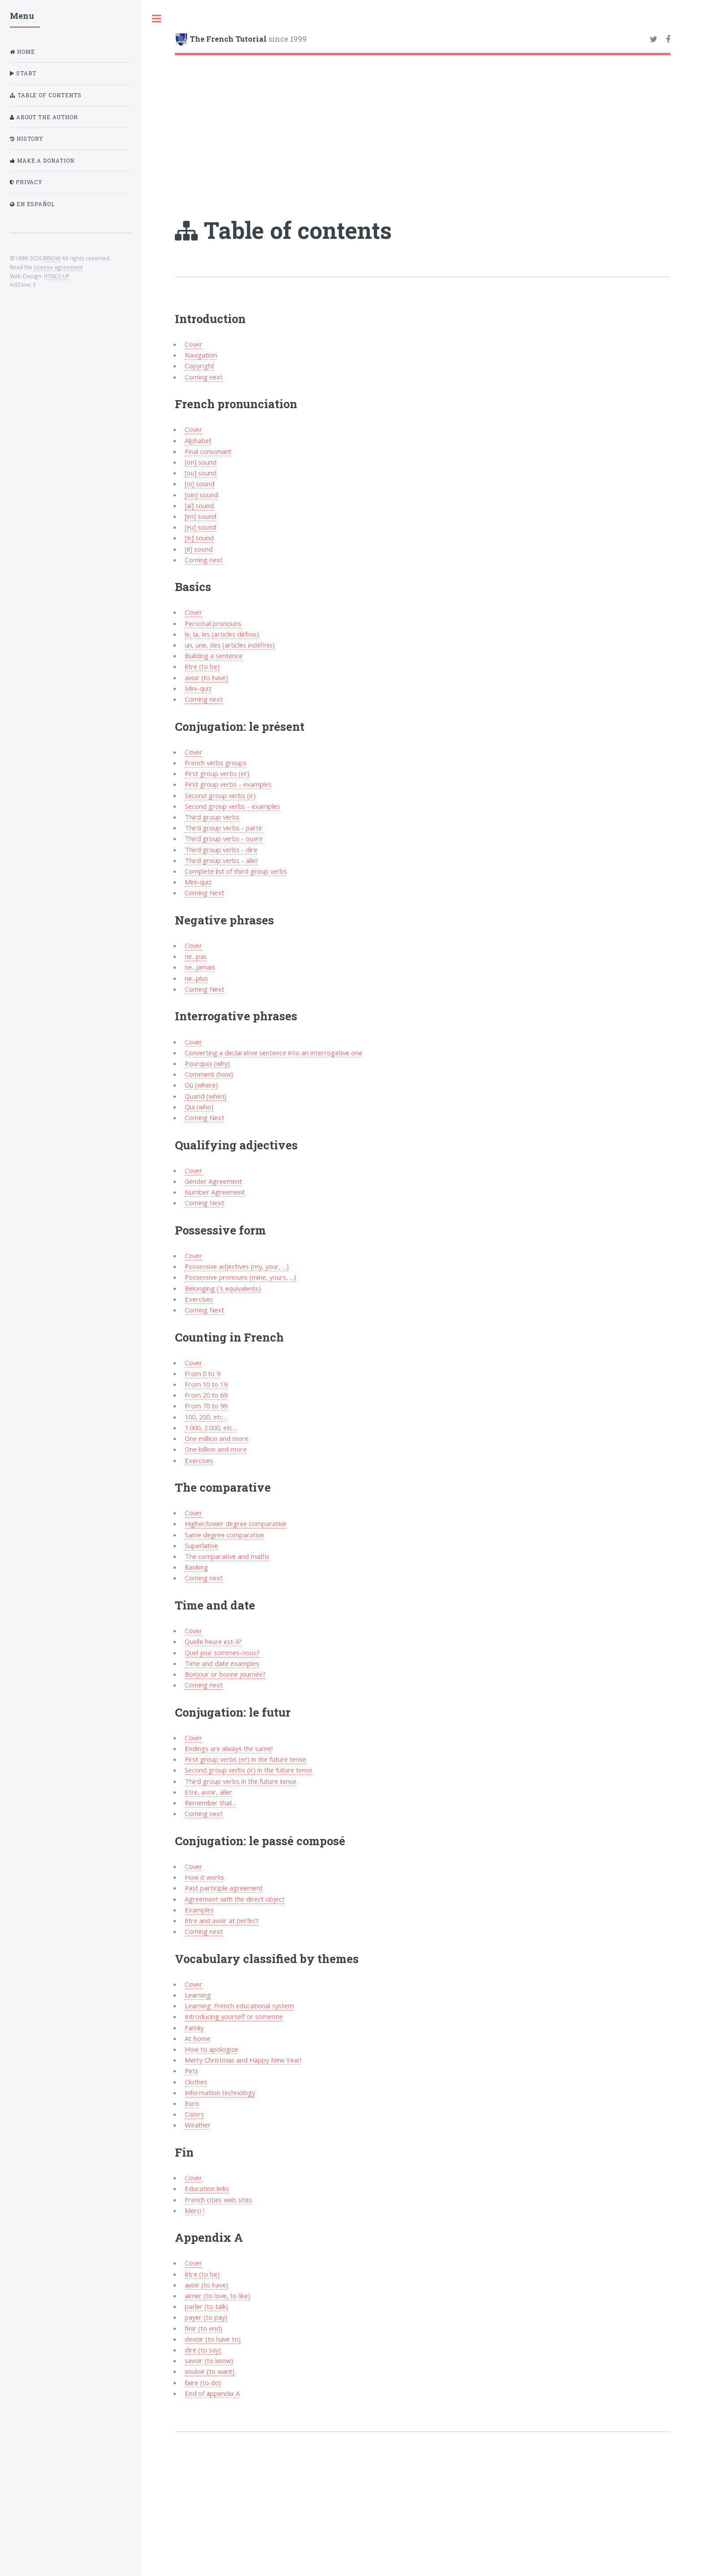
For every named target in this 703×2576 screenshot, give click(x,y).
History (27, 138)
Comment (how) (209, 1074)
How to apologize (211, 2049)
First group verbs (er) (217, 773)
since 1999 (248, 38)
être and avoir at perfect (222, 1920)
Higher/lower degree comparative (235, 1523)
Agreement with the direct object (235, 1898)
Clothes (196, 2081)
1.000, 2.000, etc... (211, 1427)
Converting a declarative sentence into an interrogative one (273, 1052)
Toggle (156, 18)
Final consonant (208, 451)
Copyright (199, 365)
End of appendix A (212, 2393)
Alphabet (198, 440)
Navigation (201, 354)
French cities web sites (218, 2199)
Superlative (201, 1545)
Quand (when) (205, 1096)
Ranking (196, 1566)
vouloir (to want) (209, 2371)
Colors (194, 2114)
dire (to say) (203, 2349)
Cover (193, 344)
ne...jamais (200, 966)
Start (23, 73)
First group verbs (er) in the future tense (245, 1759)
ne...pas (196, 956)
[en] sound (200, 516)
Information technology (220, 2092)
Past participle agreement (224, 1887)
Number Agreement (215, 1191)
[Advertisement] (422, 122)
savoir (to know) (209, 2360)
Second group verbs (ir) (220, 795)
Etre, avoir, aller (208, 1791)
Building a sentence (214, 655)
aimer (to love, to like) (217, 2295)
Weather (198, 2124)
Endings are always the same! (229, 1748)
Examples (199, 1909)
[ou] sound (201, 472)
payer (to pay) (206, 2317)
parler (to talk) (206, 2306)
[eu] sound (200, 526)
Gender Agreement (213, 1181)
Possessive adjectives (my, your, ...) (237, 1266)
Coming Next (204, 892)
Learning (198, 1994)
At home (197, 2038)
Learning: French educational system (239, 2005)
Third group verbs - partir (224, 827)
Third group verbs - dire (221, 849)
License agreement (58, 267)
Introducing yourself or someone (234, 2016)
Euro (192, 2103)
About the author (44, 117)
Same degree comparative (224, 1534)
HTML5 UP (56, 276)
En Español (32, 204)
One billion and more (216, 1449)
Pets (191, 2070)
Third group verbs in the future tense (240, 1781)
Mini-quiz (198, 688)
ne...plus (196, 978)
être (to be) (202, 666)
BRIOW (52, 258)
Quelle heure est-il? (213, 1641)
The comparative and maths (227, 1556)
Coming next (204, 376)
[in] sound (199, 537)
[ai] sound (199, 505)
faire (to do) (203, 2382)
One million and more (216, 1438)
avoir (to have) (206, 677)
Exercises (199, 1298)
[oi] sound (199, 483)
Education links (207, 2188)
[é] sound (199, 548)
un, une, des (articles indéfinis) (230, 644)
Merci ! (194, 2210)
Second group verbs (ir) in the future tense (248, 1769)
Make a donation (42, 160)
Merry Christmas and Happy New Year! (243, 2059)
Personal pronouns (213, 623)
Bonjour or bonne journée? (225, 1674)
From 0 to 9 (202, 1373)
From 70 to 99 (206, 1405)
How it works (204, 1877)
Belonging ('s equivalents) (223, 1288)
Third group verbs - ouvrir (224, 838)
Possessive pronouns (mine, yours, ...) (240, 1277)
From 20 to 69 (206, 1394)
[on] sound (201, 461)
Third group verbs (212, 816)
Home (22, 51)
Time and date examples (222, 1663)
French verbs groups (216, 762)
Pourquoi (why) (207, 1063)
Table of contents (46, 95)
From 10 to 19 (206, 1384)
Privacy (26, 182)
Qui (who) (199, 1106)
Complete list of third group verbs (236, 871)
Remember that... (210, 1802)
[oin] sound (201, 494)
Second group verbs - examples (232, 806)
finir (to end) (203, 2328)
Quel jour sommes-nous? (222, 1652)
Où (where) (201, 1084)
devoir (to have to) (213, 2338)
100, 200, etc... (206, 1416)
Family (194, 2027)
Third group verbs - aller (221, 860)
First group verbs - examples (228, 784)
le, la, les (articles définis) (222, 634)
